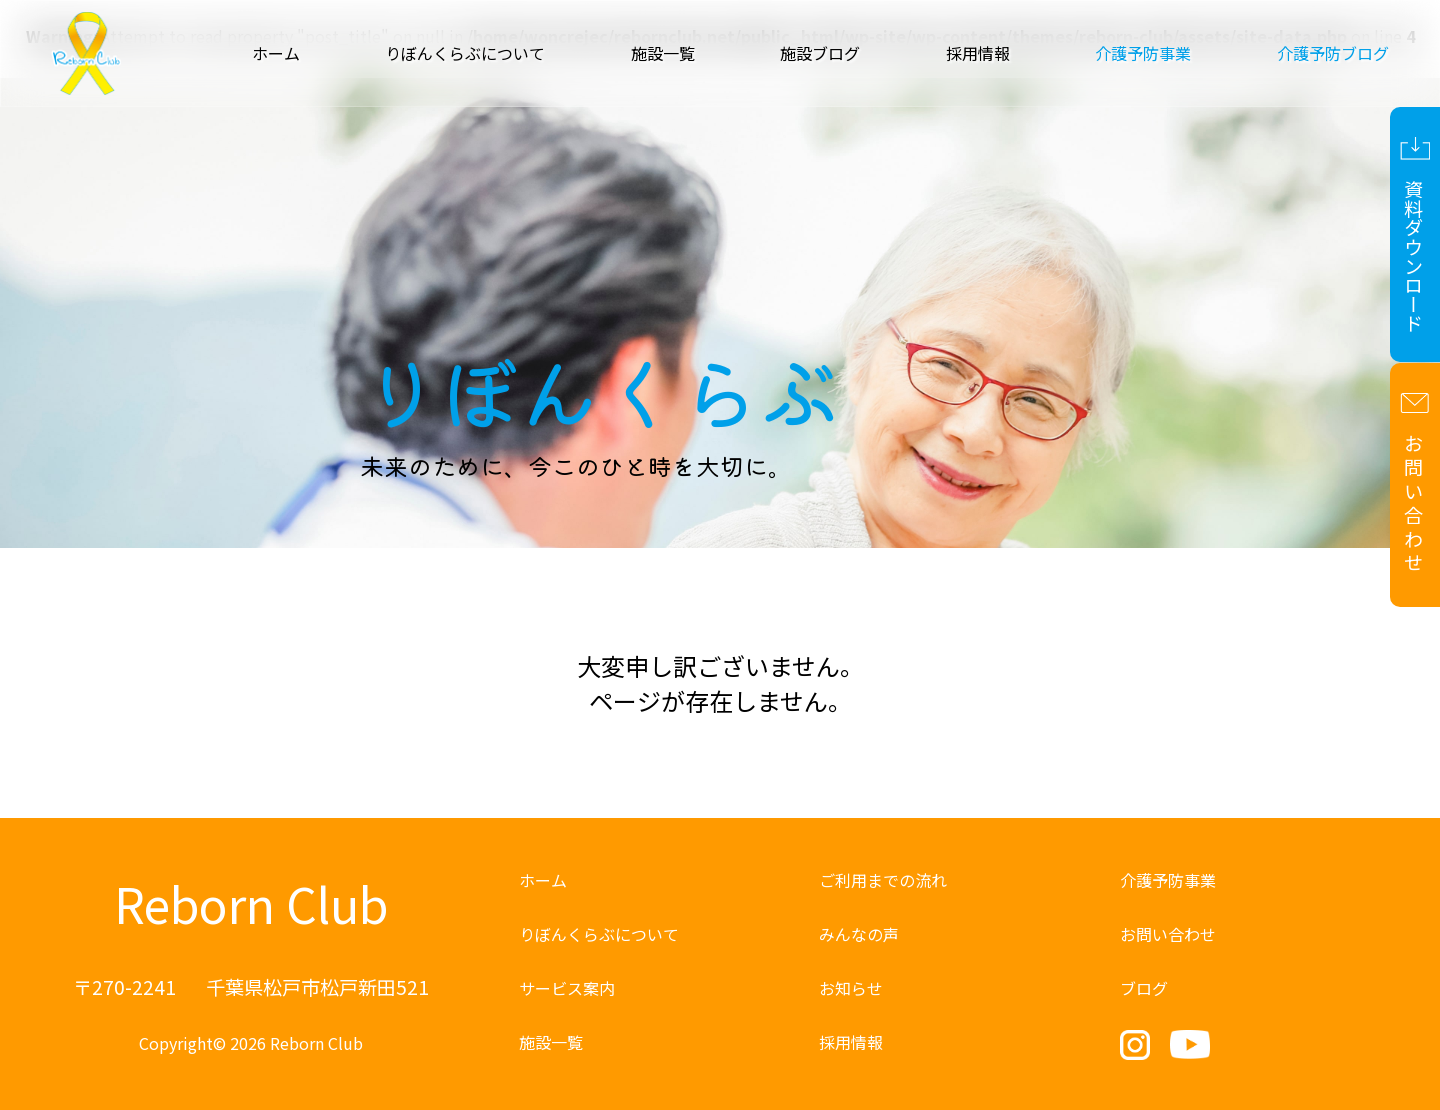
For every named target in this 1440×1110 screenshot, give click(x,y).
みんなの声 (859, 934)
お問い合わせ (1168, 934)
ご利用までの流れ (883, 880)
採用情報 (978, 53)
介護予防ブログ (1333, 53)
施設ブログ (820, 53)
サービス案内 (567, 988)
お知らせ (851, 988)
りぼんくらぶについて (465, 53)
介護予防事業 (1168, 880)
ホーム (276, 53)
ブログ (1144, 988)
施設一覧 (663, 53)
